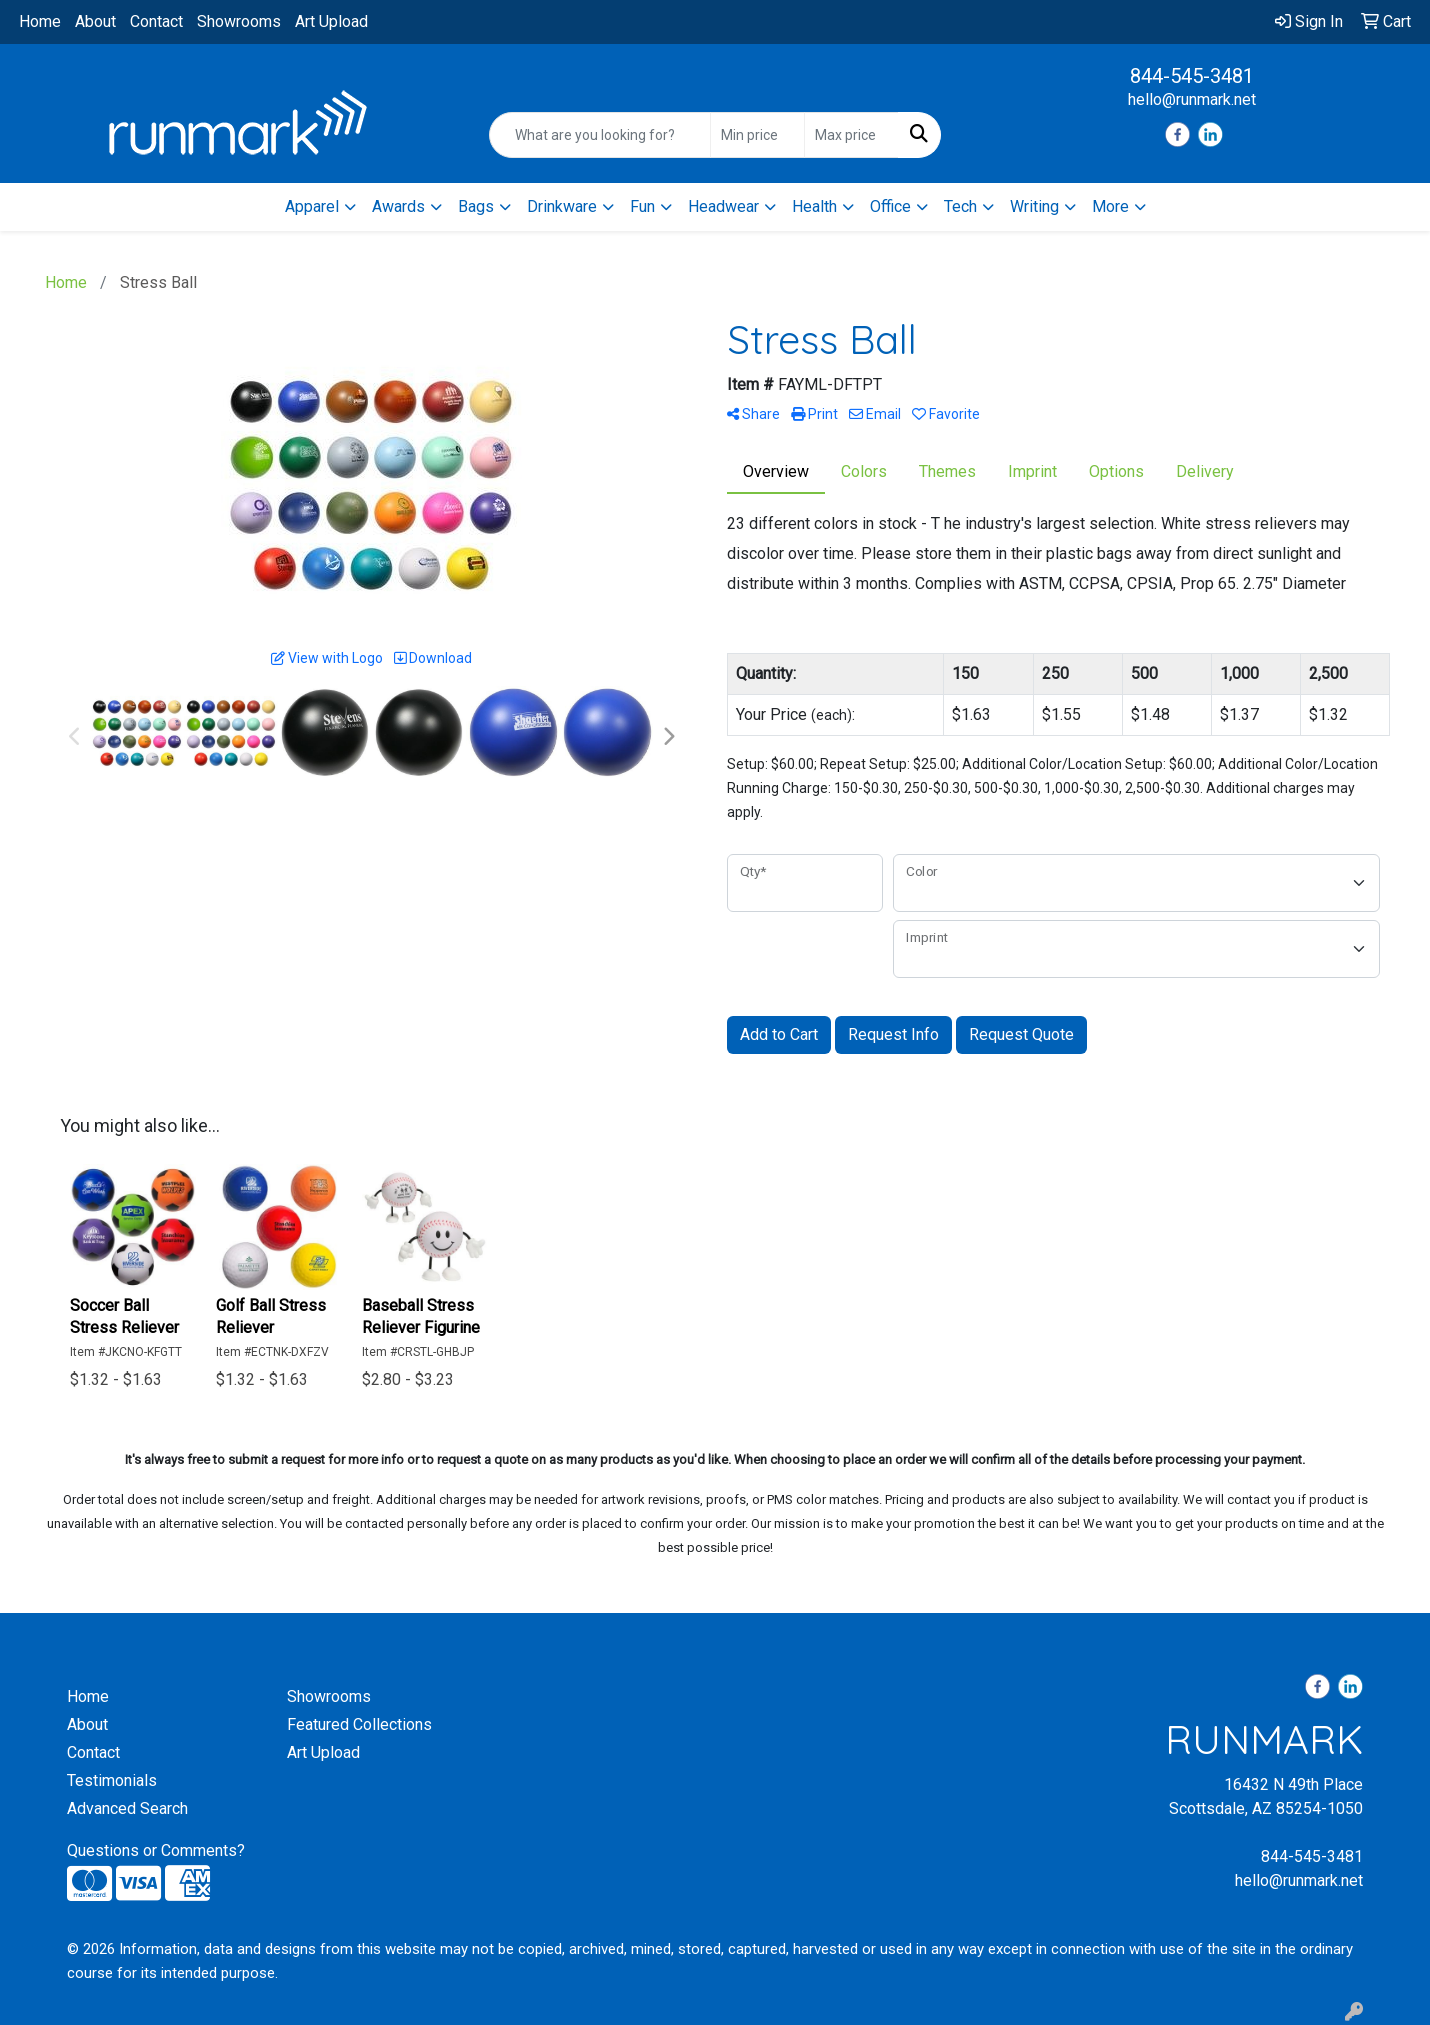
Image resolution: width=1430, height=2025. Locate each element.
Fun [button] (642, 206)
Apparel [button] (312, 206)
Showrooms (239, 21)
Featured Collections (359, 1724)
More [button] (1110, 206)
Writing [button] (1034, 206)
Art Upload (331, 21)
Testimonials (112, 1780)
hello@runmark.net (1192, 99)
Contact (156, 21)
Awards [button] (398, 206)
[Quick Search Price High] (851, 135)
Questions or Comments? (156, 1850)
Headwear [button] (723, 206)
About (95, 21)
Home (40, 21)
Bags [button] (476, 206)
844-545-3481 (1192, 76)
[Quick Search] (600, 135)
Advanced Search (127, 1808)
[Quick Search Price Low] (757, 135)
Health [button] (814, 206)
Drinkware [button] (562, 206)
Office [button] (890, 206)
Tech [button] (960, 206)
